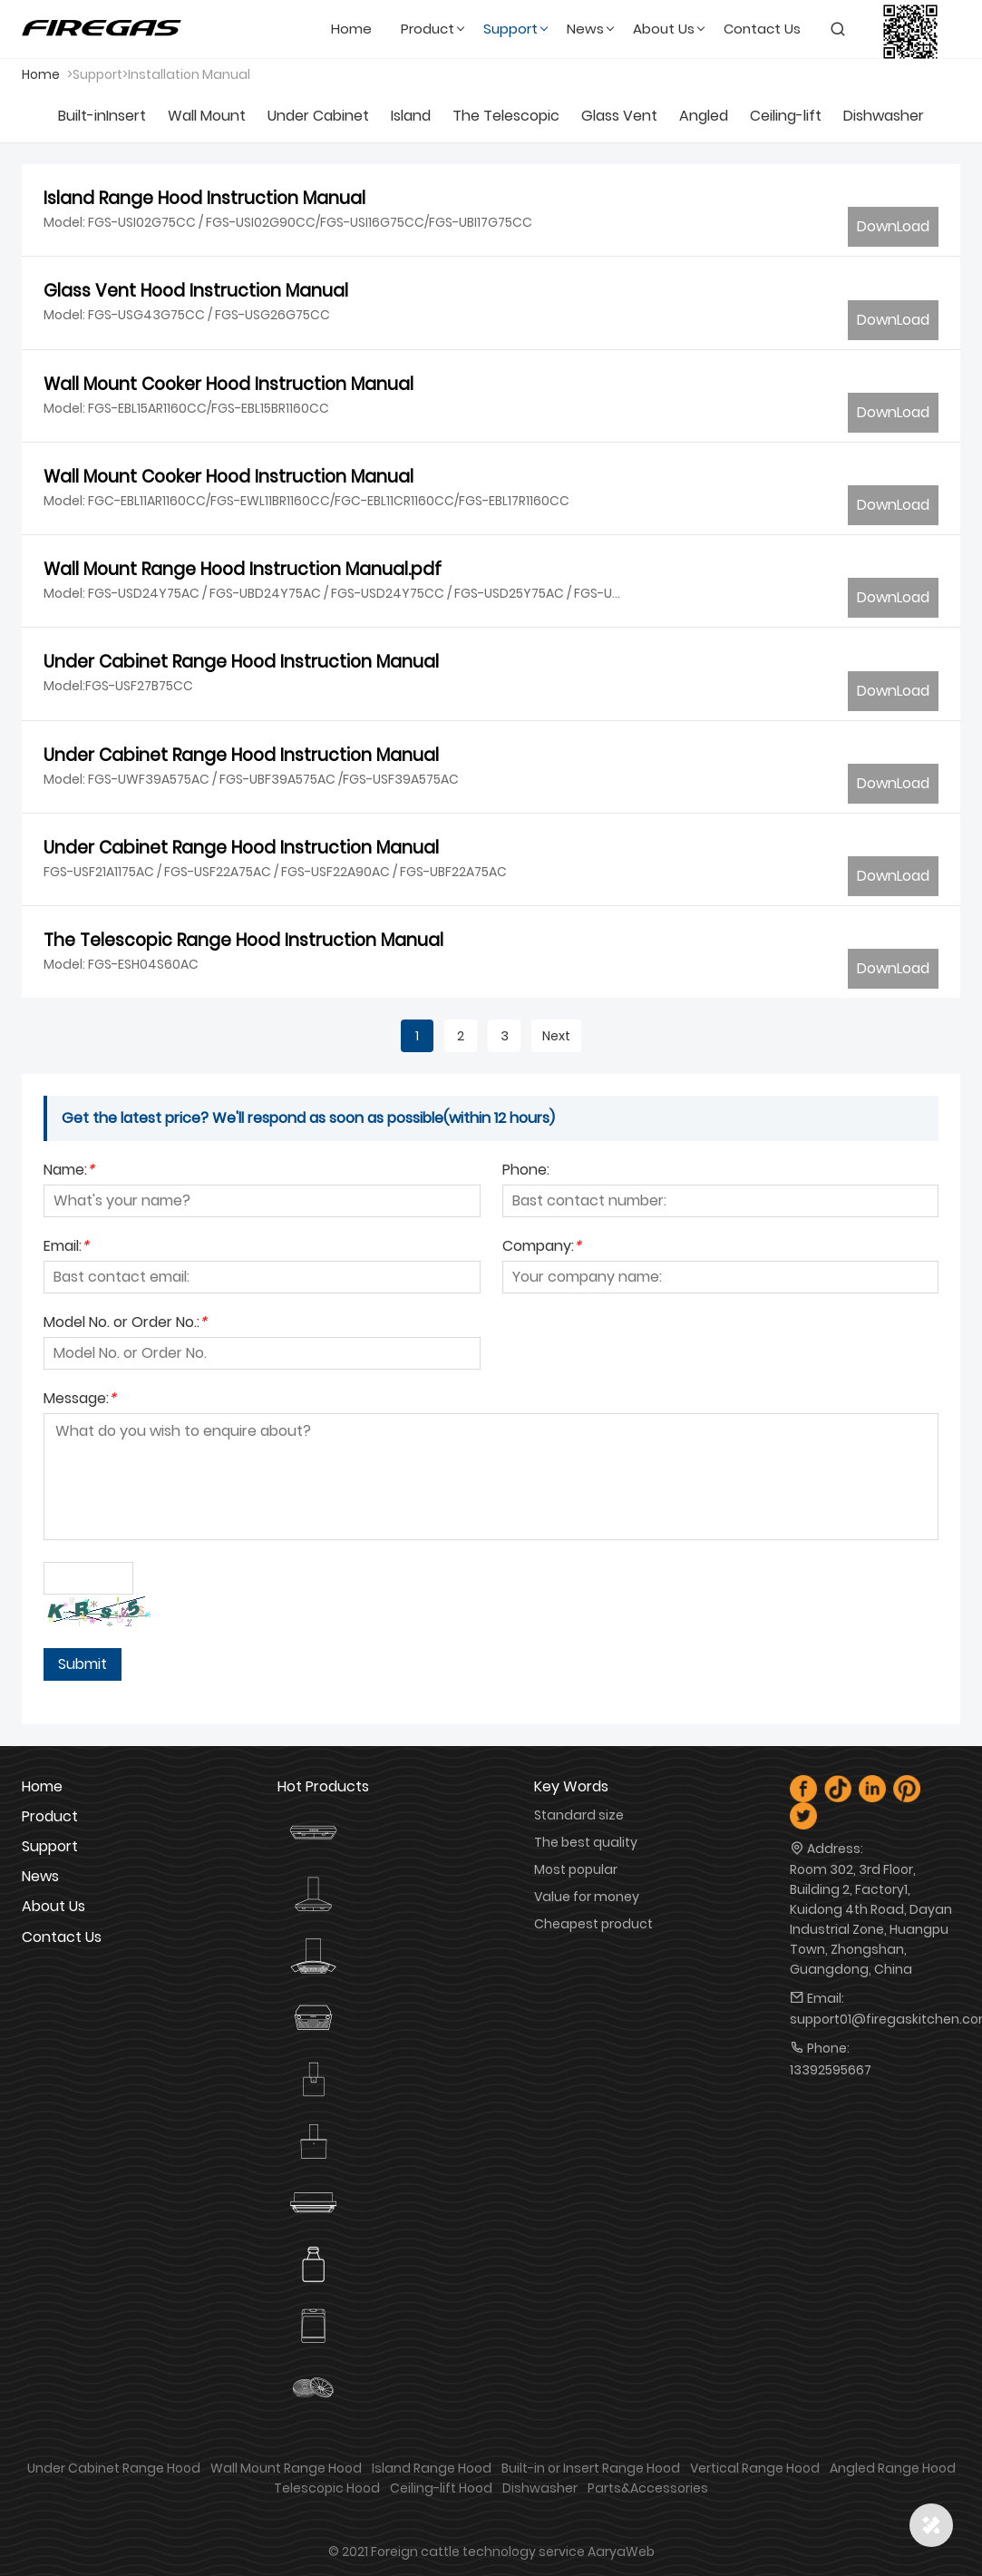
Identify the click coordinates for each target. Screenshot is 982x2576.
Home (41, 74)
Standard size (579, 1815)
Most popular (575, 1869)
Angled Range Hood (893, 2468)
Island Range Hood (431, 2468)
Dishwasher (540, 2488)
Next (556, 1036)
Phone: (525, 1171)
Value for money (586, 1897)
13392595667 (830, 2070)
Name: (69, 1171)
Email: (66, 1247)
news (40, 1876)
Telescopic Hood (327, 2488)
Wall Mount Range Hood (286, 2468)
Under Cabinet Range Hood (113, 2468)
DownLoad (893, 226)
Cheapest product (593, 1924)
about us (53, 1906)
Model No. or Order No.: (125, 1323)
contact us (62, 1937)
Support (50, 1846)
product (50, 1816)
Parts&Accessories (648, 2488)
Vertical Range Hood (755, 2468)
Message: (80, 1400)
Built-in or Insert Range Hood (590, 2468)
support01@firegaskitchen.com (875, 2019)
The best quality (585, 1842)
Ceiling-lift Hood (441, 2488)
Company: (541, 1247)
